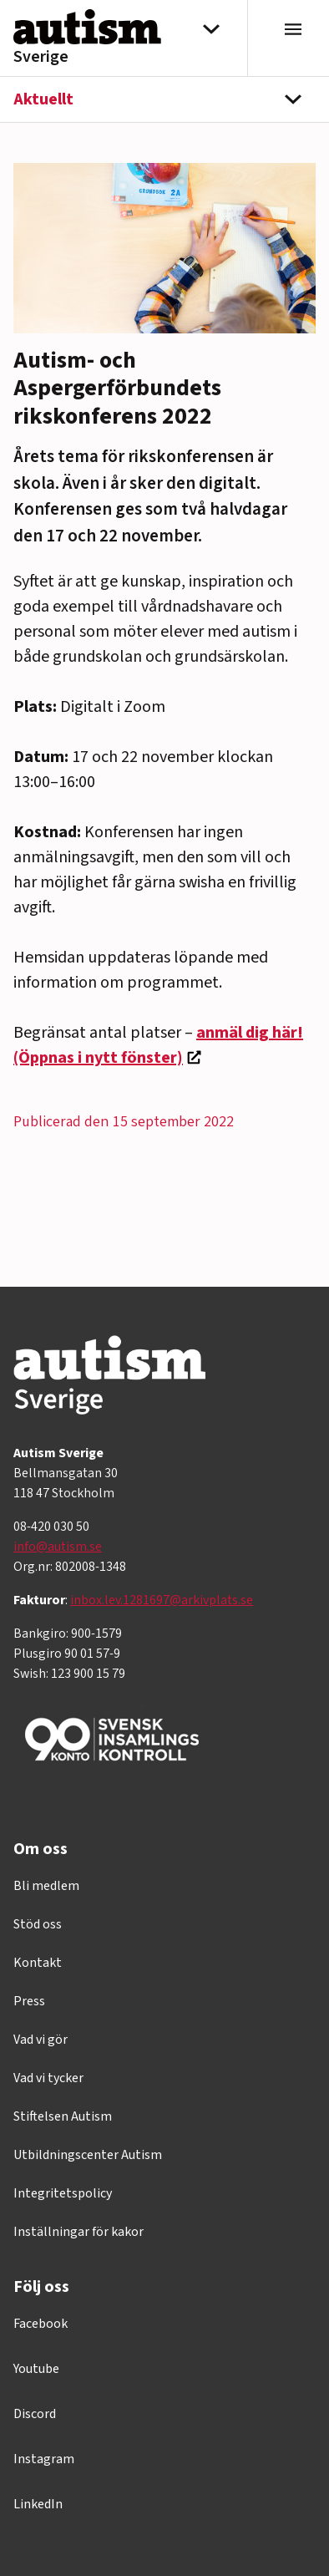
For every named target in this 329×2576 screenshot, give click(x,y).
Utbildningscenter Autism (87, 2155)
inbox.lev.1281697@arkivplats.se (161, 1600)
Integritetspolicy (62, 2193)
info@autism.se (57, 1546)
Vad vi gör (40, 2039)
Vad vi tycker (48, 2078)
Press (29, 2001)
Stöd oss (37, 1924)
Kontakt (37, 1963)
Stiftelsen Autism (62, 2116)
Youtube (36, 2369)
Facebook (40, 2323)
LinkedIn (38, 2504)
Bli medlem (46, 1886)
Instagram (43, 2459)
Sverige (40, 57)
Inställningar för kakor (78, 2232)
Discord (34, 2414)
